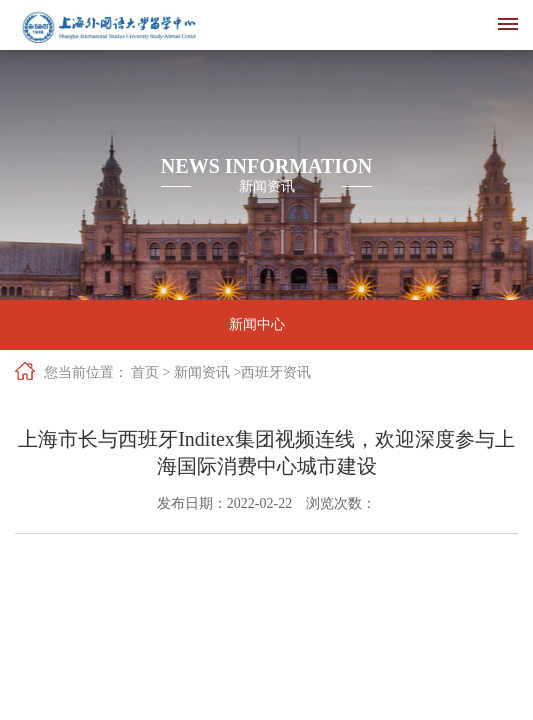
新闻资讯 (202, 372)
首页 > (150, 372)
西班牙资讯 (276, 372)
